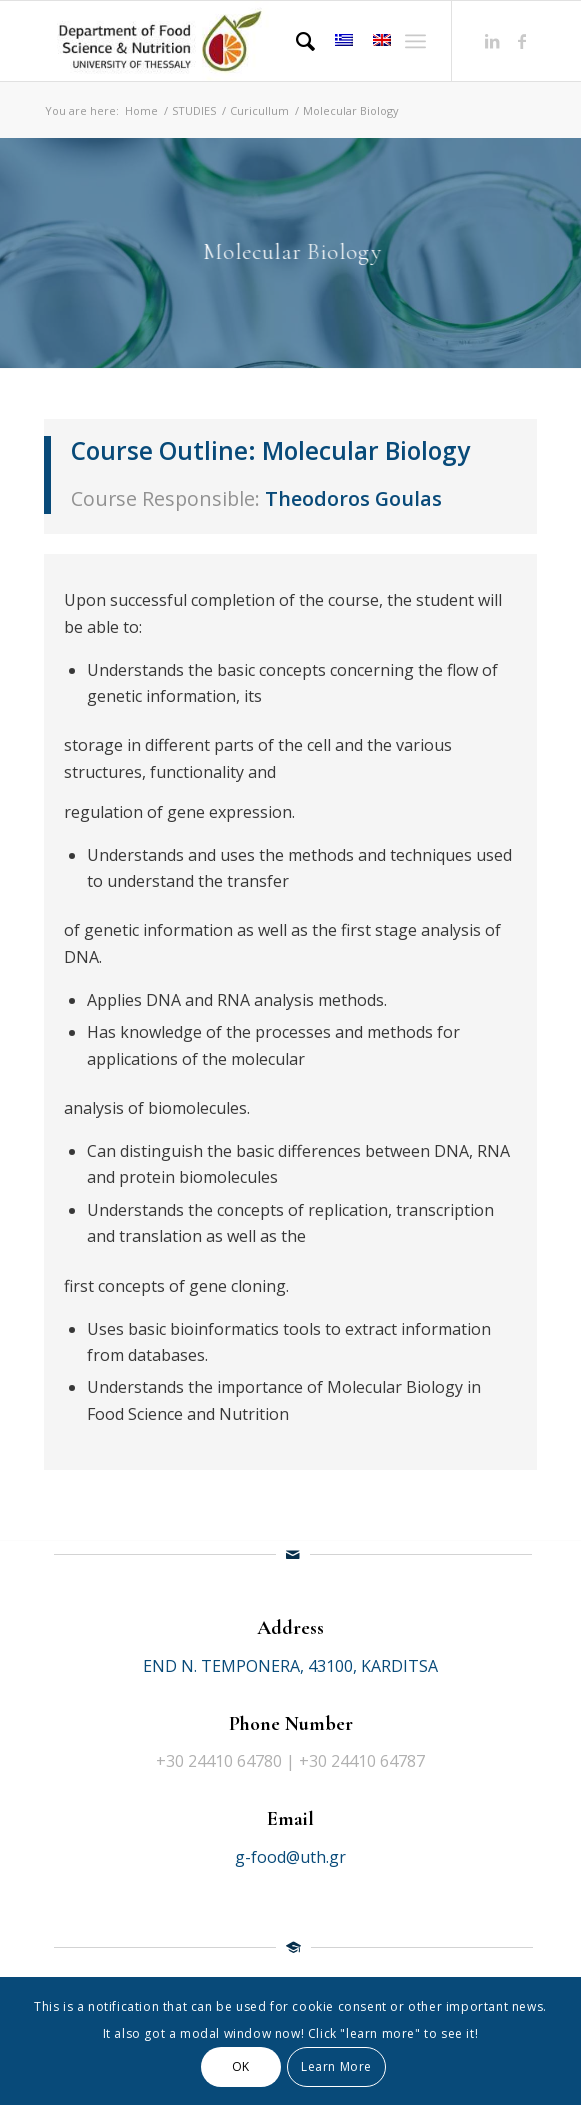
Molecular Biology (366, 450)
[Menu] (415, 41)
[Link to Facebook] (522, 41)
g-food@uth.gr (290, 1857)
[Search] (295, 41)
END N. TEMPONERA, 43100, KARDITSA (290, 1666)
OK (241, 2066)
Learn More (336, 2066)
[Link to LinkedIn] (492, 41)
